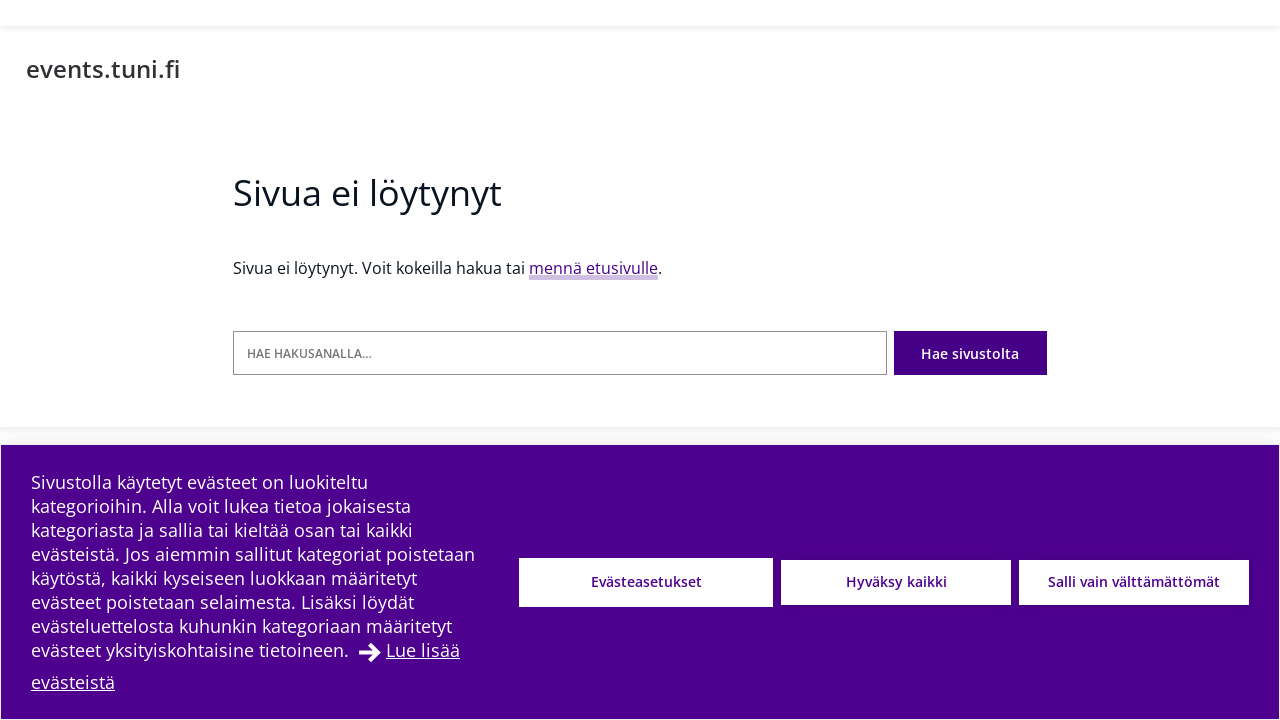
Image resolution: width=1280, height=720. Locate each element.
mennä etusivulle (593, 268)
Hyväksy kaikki (896, 581)
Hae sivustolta (970, 353)
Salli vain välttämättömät (1134, 581)
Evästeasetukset (646, 581)
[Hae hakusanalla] (560, 353)
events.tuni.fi (103, 68)
